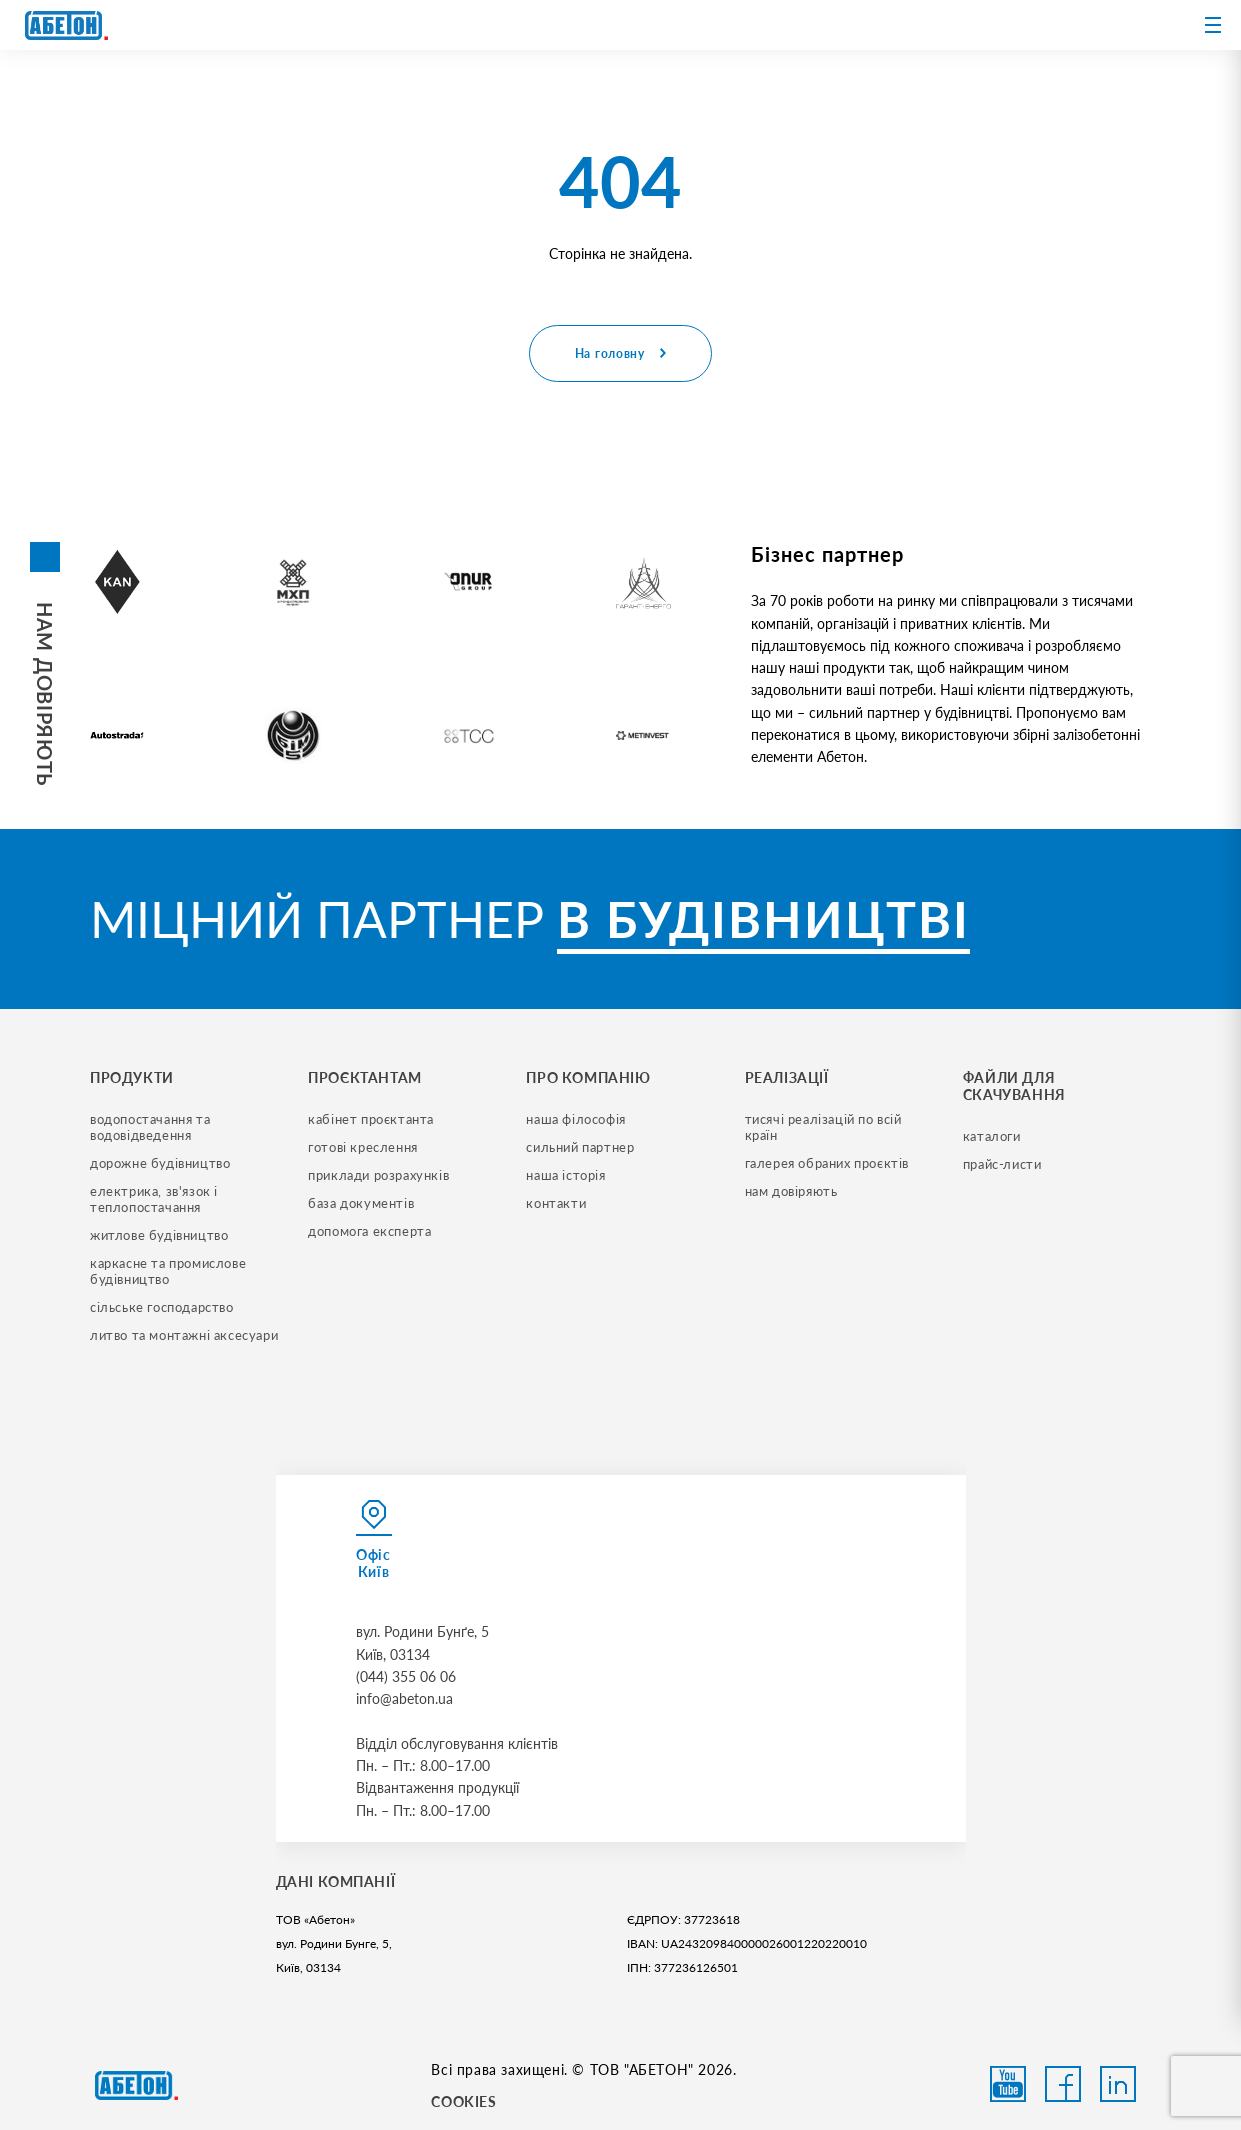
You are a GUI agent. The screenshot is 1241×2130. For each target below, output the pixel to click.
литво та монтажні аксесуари (184, 1335)
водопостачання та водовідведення (152, 1127)
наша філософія (575, 1119)
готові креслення (363, 1147)
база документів (361, 1203)
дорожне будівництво (160, 1163)
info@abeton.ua (404, 1698)
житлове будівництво (159, 1235)
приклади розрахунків (378, 1175)
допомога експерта (369, 1231)
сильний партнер (580, 1147)
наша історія (565, 1175)
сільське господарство (162, 1307)
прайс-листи (1002, 1164)
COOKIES (463, 2101)
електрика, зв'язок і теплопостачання (156, 1199)
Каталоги (992, 1136)
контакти (556, 1203)
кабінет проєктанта (371, 1119)
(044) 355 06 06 (406, 1676)
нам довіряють (791, 1191)
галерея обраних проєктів (827, 1163)
